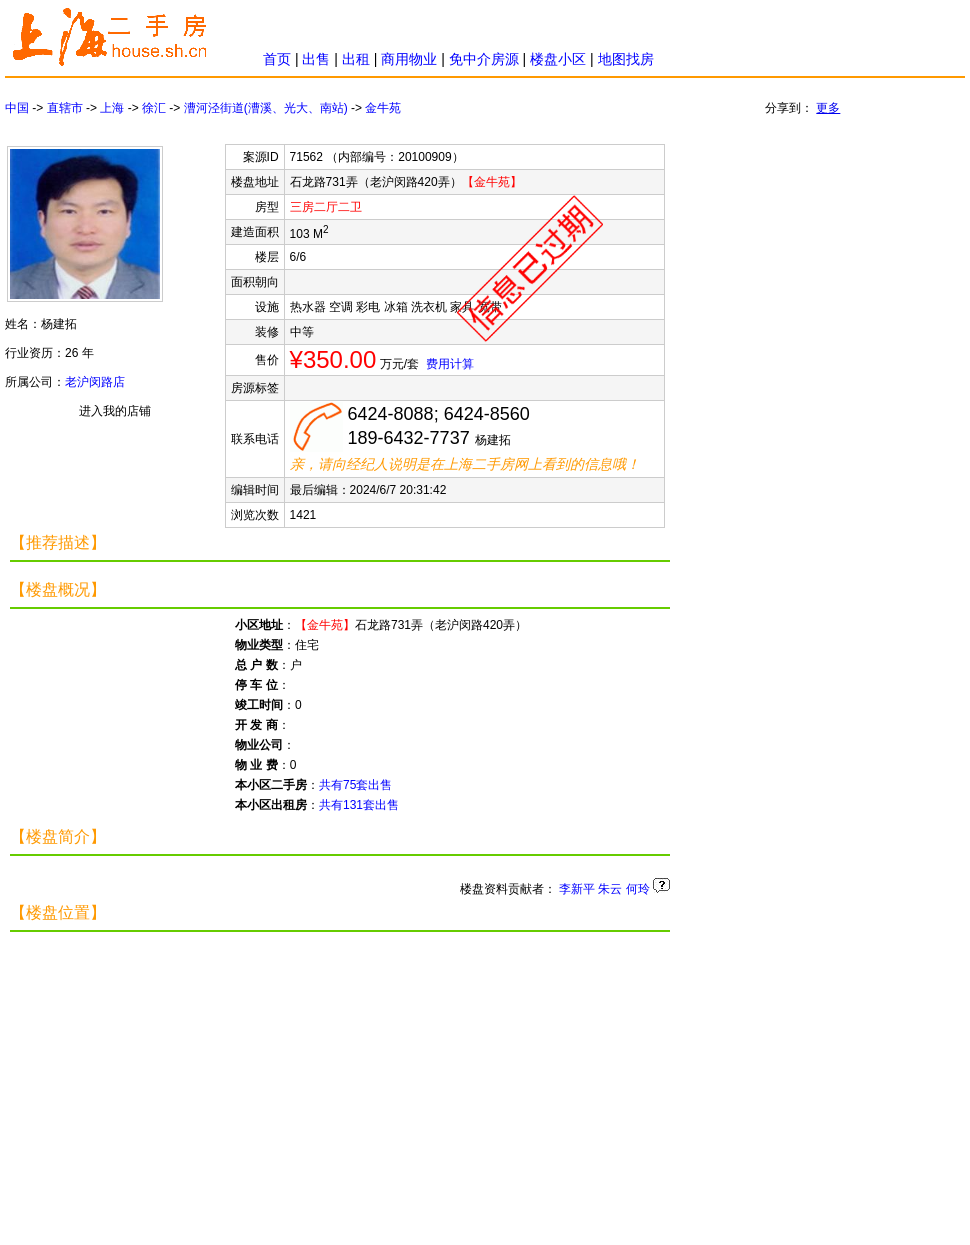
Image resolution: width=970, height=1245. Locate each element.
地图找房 (626, 59)
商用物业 (409, 59)
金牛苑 (383, 108)
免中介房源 (484, 59)
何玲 (638, 889)
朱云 (610, 889)
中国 (17, 108)
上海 (112, 108)
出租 (356, 59)
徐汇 (154, 108)
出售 (316, 59)
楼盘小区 (558, 59)
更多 (828, 108)
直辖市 (65, 108)
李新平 (577, 889)
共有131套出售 (359, 805)
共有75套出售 (355, 785)
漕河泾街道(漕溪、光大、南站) (266, 108)
